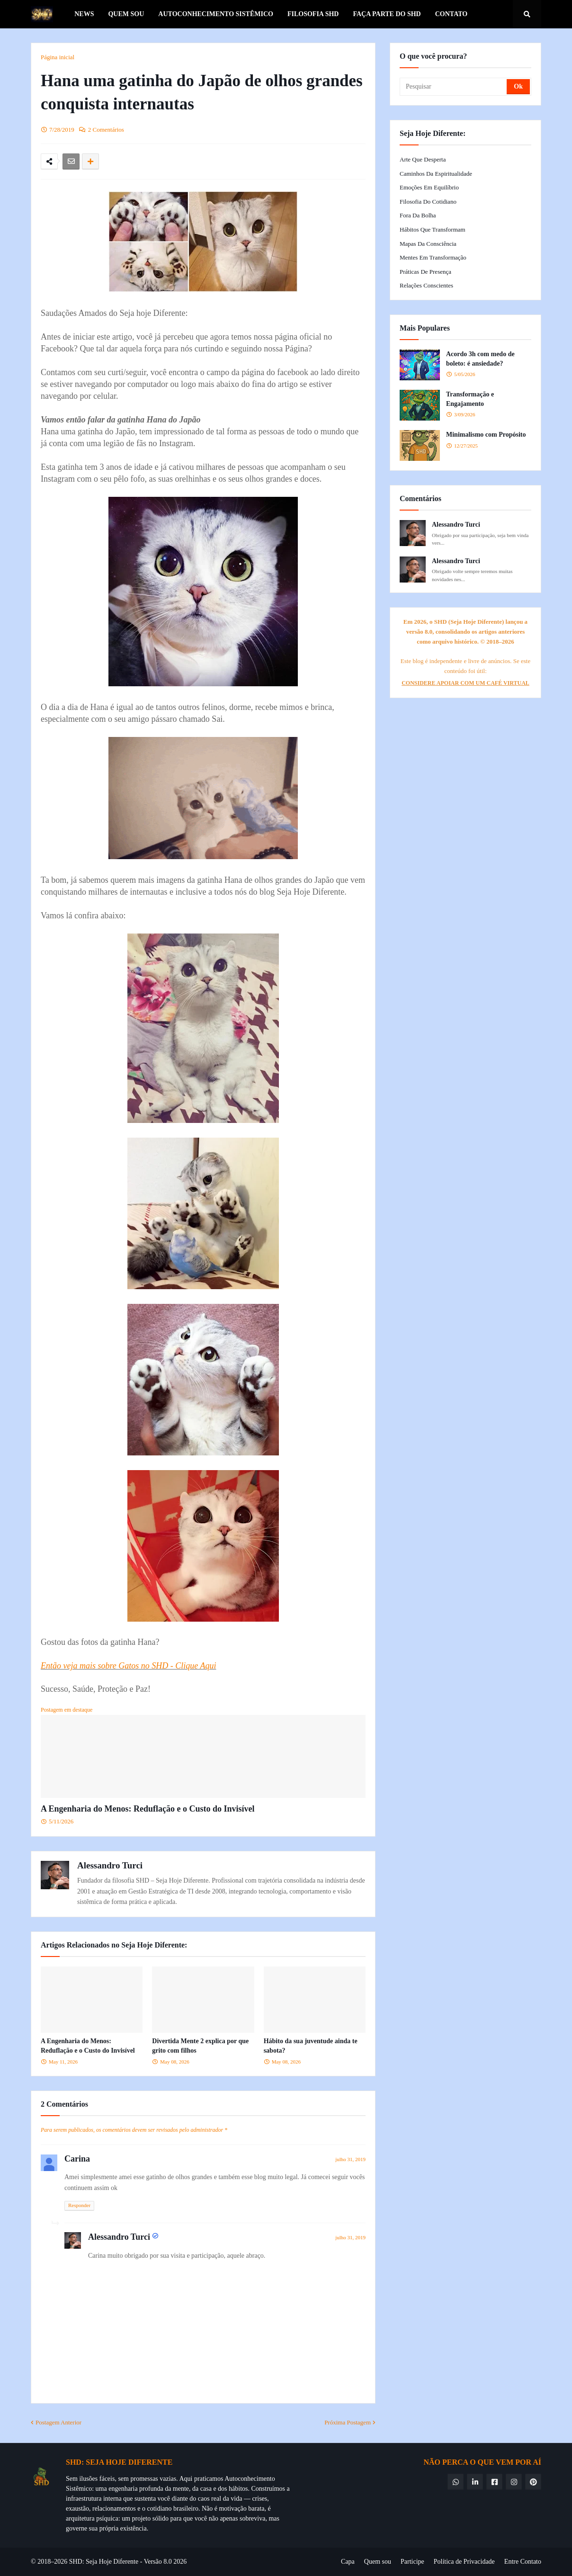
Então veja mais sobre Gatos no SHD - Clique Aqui (128, 1665)
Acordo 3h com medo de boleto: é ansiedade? (480, 358)
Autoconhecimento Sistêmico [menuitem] (215, 14)
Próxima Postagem (347, 2422)
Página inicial (57, 57)
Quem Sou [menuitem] (126, 14)
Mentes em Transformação (433, 257)
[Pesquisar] (454, 86)
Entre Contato (522, 2561)
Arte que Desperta (423, 159)
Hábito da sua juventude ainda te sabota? (311, 2045)
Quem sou (377, 2561)
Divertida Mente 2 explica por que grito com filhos (200, 2045)
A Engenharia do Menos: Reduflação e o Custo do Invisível (148, 1808)
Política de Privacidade (464, 2561)
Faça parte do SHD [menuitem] (386, 14)
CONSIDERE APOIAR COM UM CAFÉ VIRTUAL (465, 683)
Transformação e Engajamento (470, 399)
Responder (79, 2205)
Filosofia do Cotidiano (428, 201)
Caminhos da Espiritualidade (436, 173)
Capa (348, 2561)
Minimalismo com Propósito (486, 434)
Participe (412, 2561)
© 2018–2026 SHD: (58, 2561)
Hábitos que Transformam (432, 229)
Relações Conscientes (426, 285)
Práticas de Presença (425, 271)
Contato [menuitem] (451, 14)
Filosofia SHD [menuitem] (313, 14)
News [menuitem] (84, 14)
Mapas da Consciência (428, 243)
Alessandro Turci (110, 1865)
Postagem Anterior (58, 2422)
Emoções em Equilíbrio (429, 187)
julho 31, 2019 (350, 2159)
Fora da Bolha (418, 215)
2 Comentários (106, 129)
